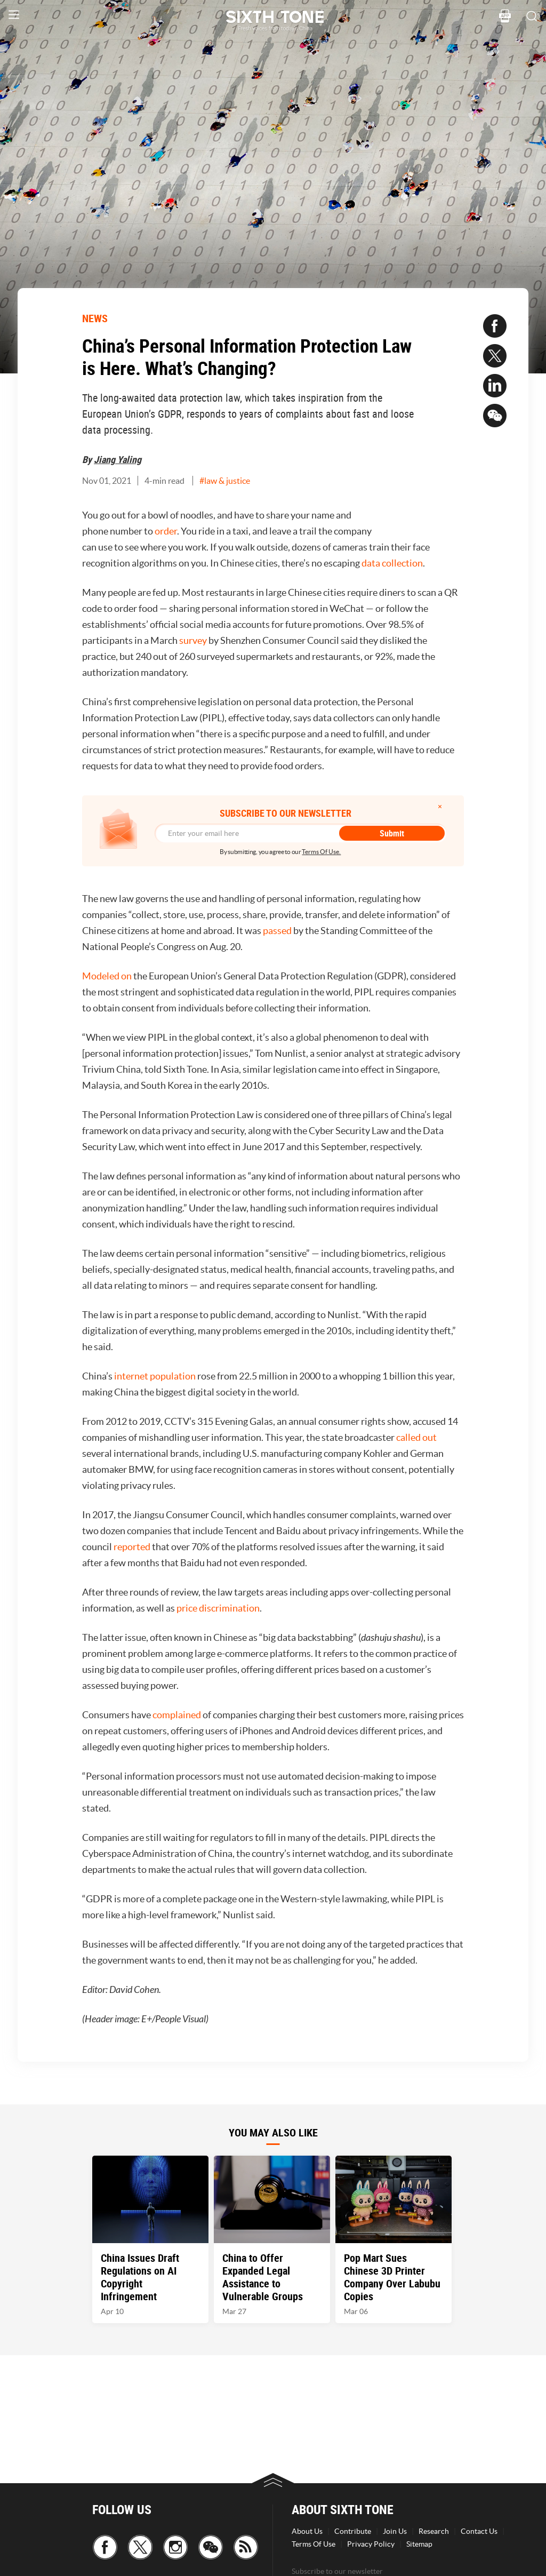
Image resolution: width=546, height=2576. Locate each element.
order (166, 531)
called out (416, 1437)
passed (277, 930)
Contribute (352, 2531)
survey (193, 640)
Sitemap (419, 2544)
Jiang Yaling (117, 459)
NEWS (95, 318)
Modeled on (107, 976)
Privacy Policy (371, 2544)
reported (132, 1546)
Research (434, 2531)
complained (176, 1714)
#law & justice (224, 480)
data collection (392, 563)
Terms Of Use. (321, 851)
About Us (307, 2531)
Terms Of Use (313, 2544)
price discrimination (218, 1608)
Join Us (395, 2531)
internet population (155, 1376)
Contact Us (479, 2531)
